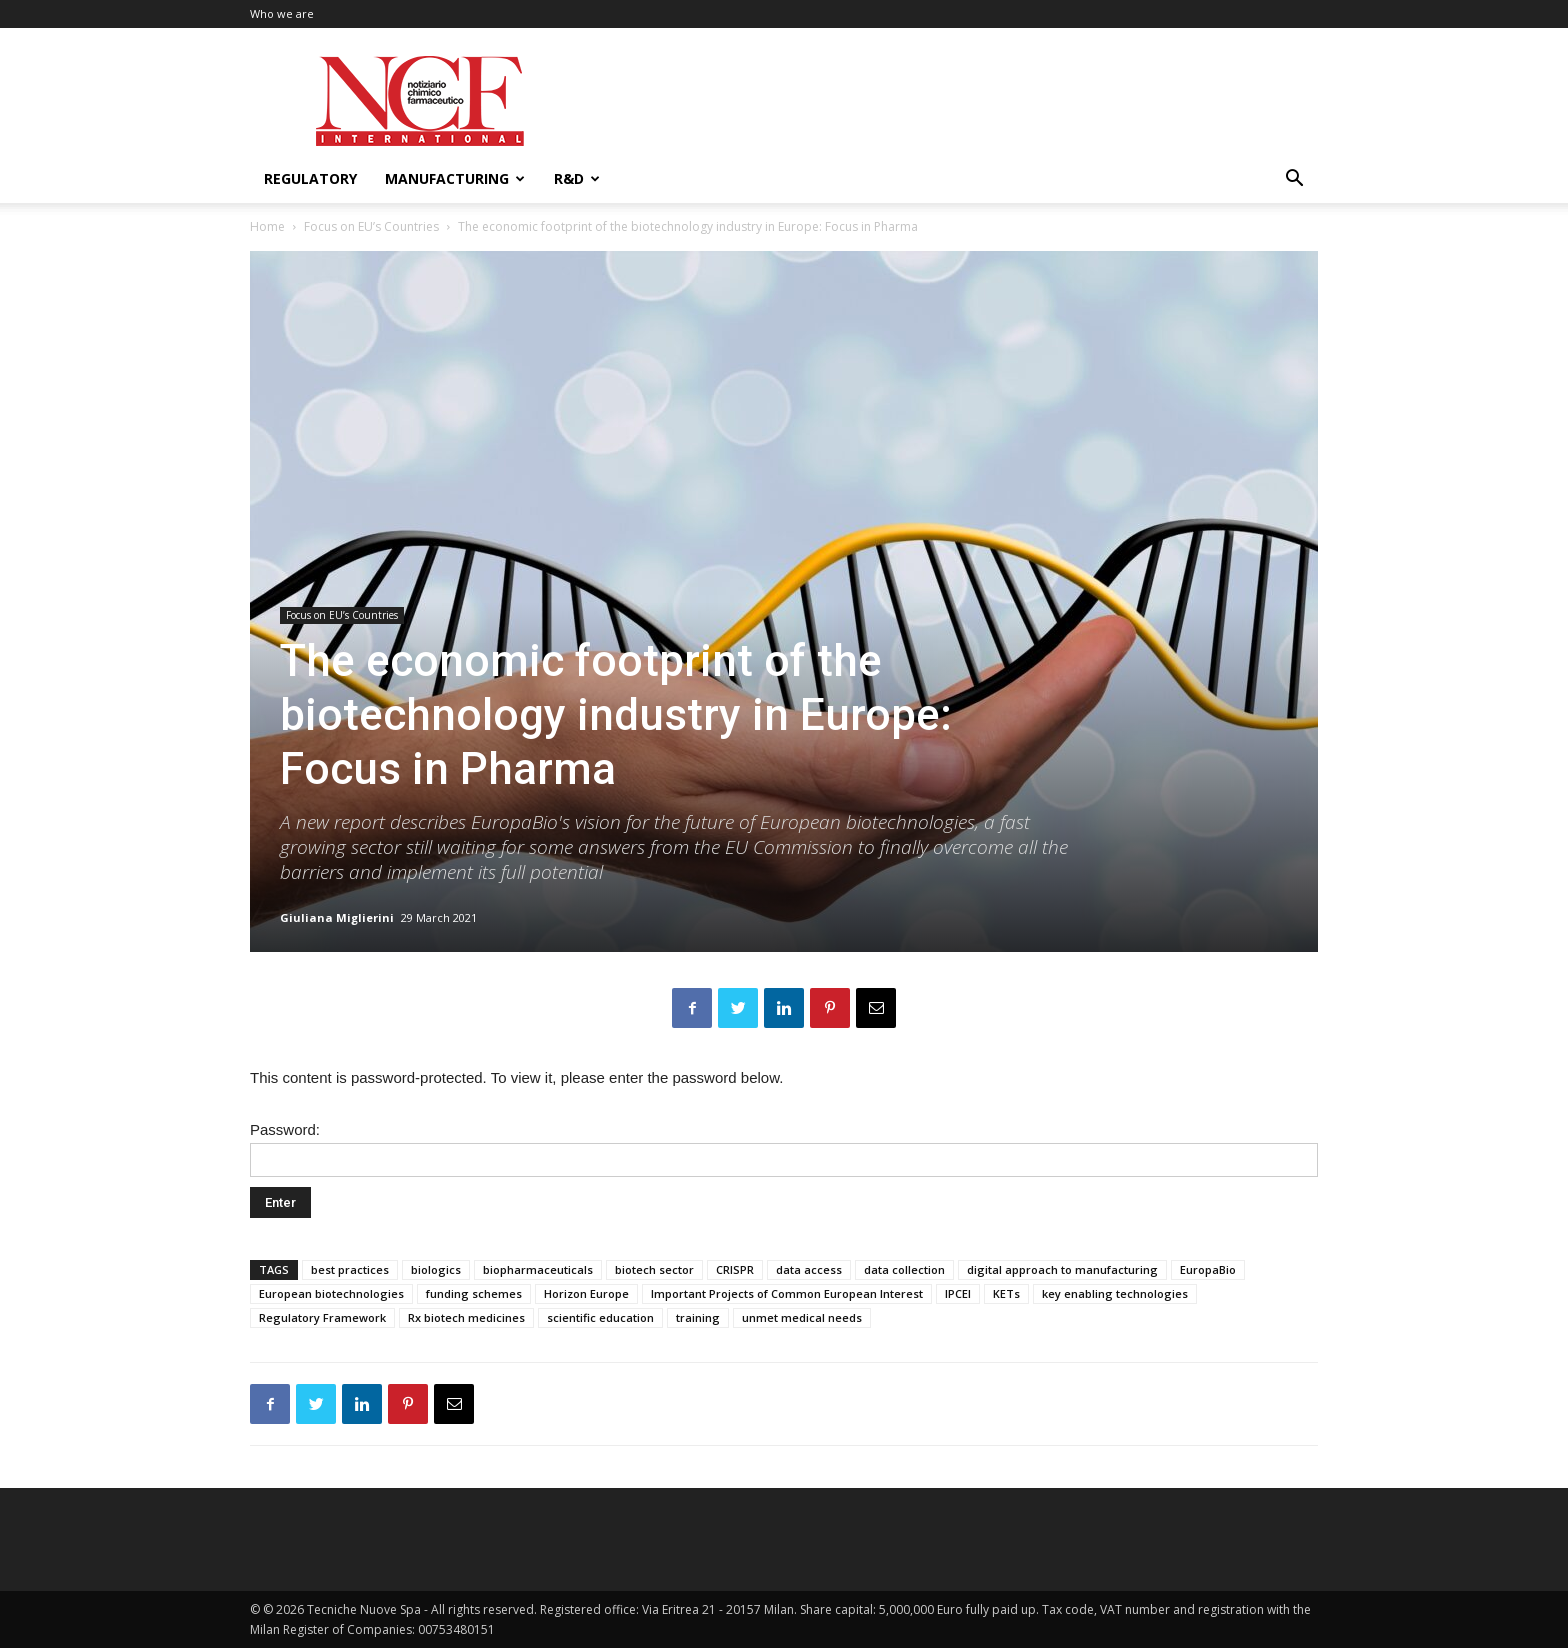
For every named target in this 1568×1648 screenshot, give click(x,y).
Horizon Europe (586, 1293)
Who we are (282, 13)
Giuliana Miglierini (337, 917)
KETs (1006, 1293)
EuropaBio (1208, 1269)
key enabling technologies (1115, 1293)
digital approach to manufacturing (1062, 1269)
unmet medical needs (802, 1317)
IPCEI (958, 1293)
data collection (904, 1269)
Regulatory (310, 178)
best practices (350, 1269)
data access (809, 1269)
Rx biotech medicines (466, 1317)
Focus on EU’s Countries (371, 226)
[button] (1294, 180)
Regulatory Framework (322, 1317)
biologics (436, 1269)
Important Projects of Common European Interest (787, 1293)
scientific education (600, 1317)
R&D (577, 178)
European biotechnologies (331, 1293)
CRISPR (735, 1269)
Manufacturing (455, 178)
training (698, 1317)
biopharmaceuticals (538, 1269)
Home (267, 226)
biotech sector (654, 1269)
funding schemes (474, 1293)
